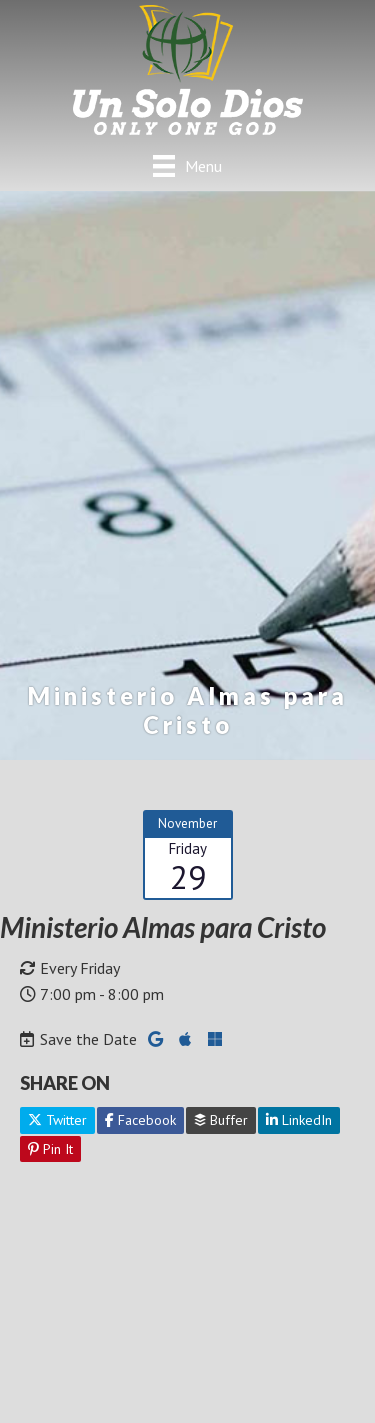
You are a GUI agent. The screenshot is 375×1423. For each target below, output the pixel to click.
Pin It (50, 1149)
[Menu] (187, 165)
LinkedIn (299, 1120)
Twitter (57, 1120)
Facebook (140, 1120)
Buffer (221, 1120)
